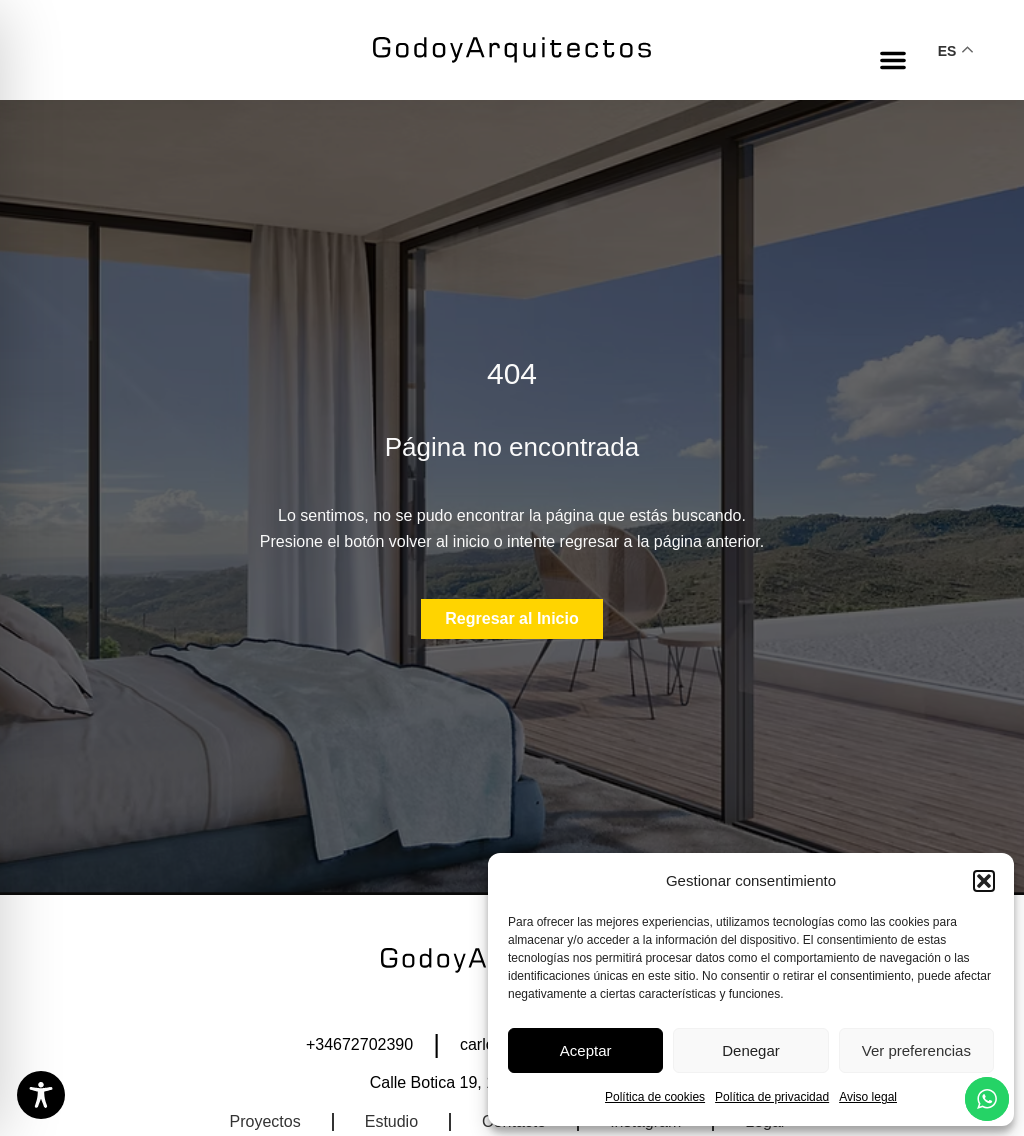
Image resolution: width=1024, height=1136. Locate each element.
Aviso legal (868, 1097)
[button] (984, 881)
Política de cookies (655, 1097)
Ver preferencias (916, 1050)
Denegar (751, 1050)
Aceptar (586, 1050)
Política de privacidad (772, 1097)
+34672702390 (359, 1044)
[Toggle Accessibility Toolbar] (41, 1095)
